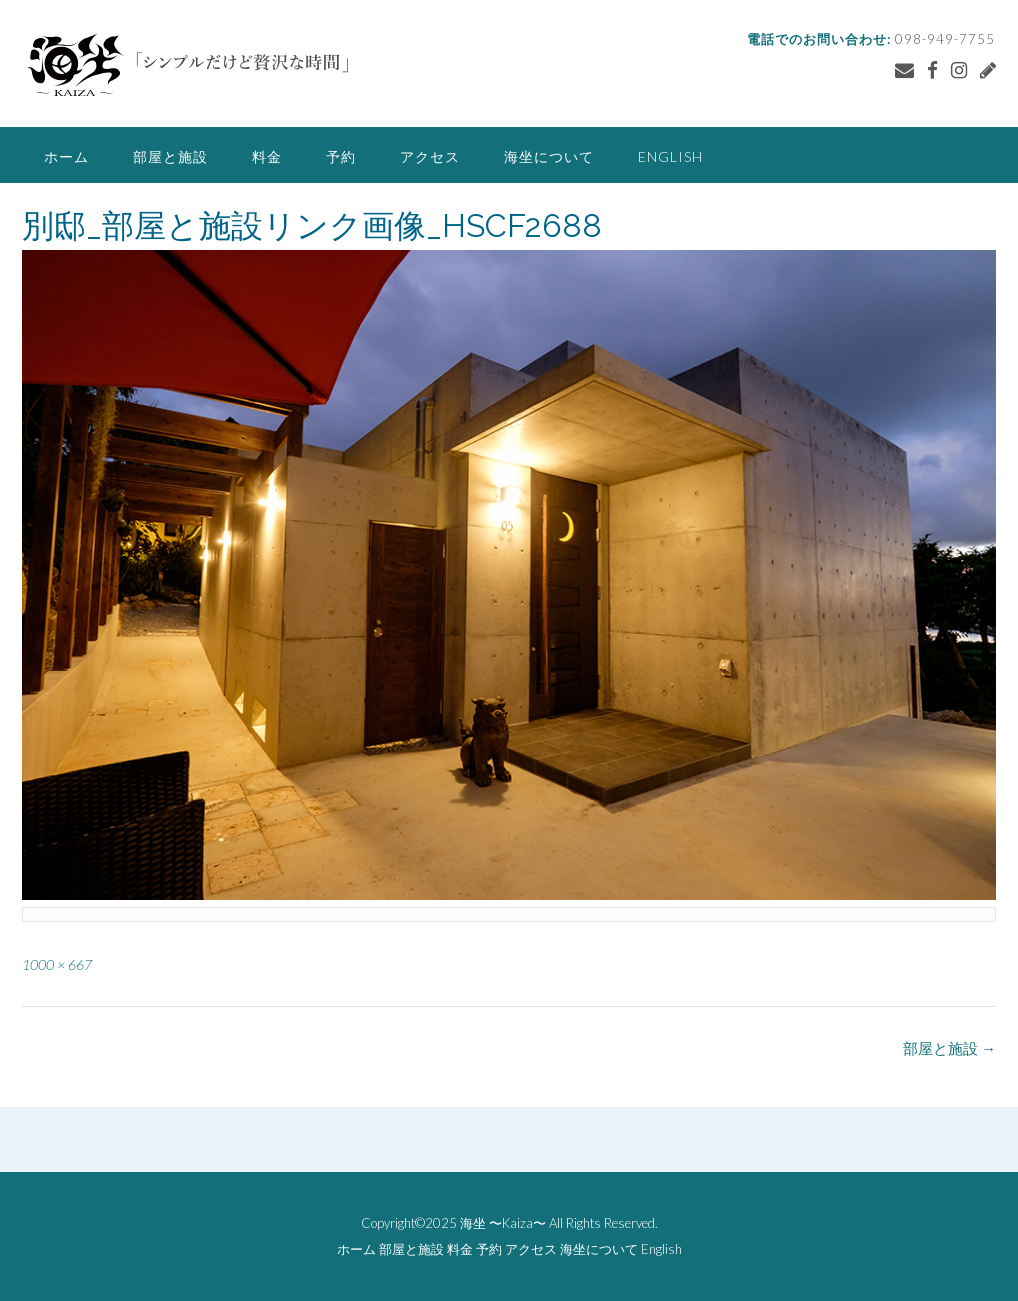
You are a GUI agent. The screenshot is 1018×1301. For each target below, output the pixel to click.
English (670, 156)
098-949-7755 (945, 39)
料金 (267, 156)
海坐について (549, 156)
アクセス (430, 156)
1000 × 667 (57, 964)
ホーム (66, 156)
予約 (341, 156)
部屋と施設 (170, 156)
